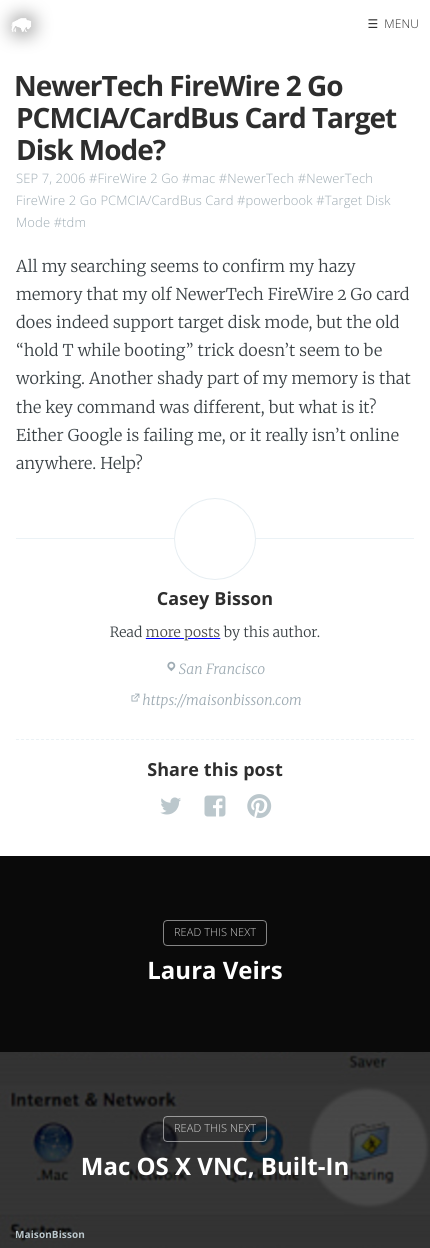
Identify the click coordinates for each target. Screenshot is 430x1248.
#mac (198, 178)
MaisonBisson (50, 1234)
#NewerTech (256, 178)
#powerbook (275, 200)
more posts (183, 632)
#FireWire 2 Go (133, 178)
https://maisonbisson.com (222, 700)
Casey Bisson (215, 599)
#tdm (70, 222)
